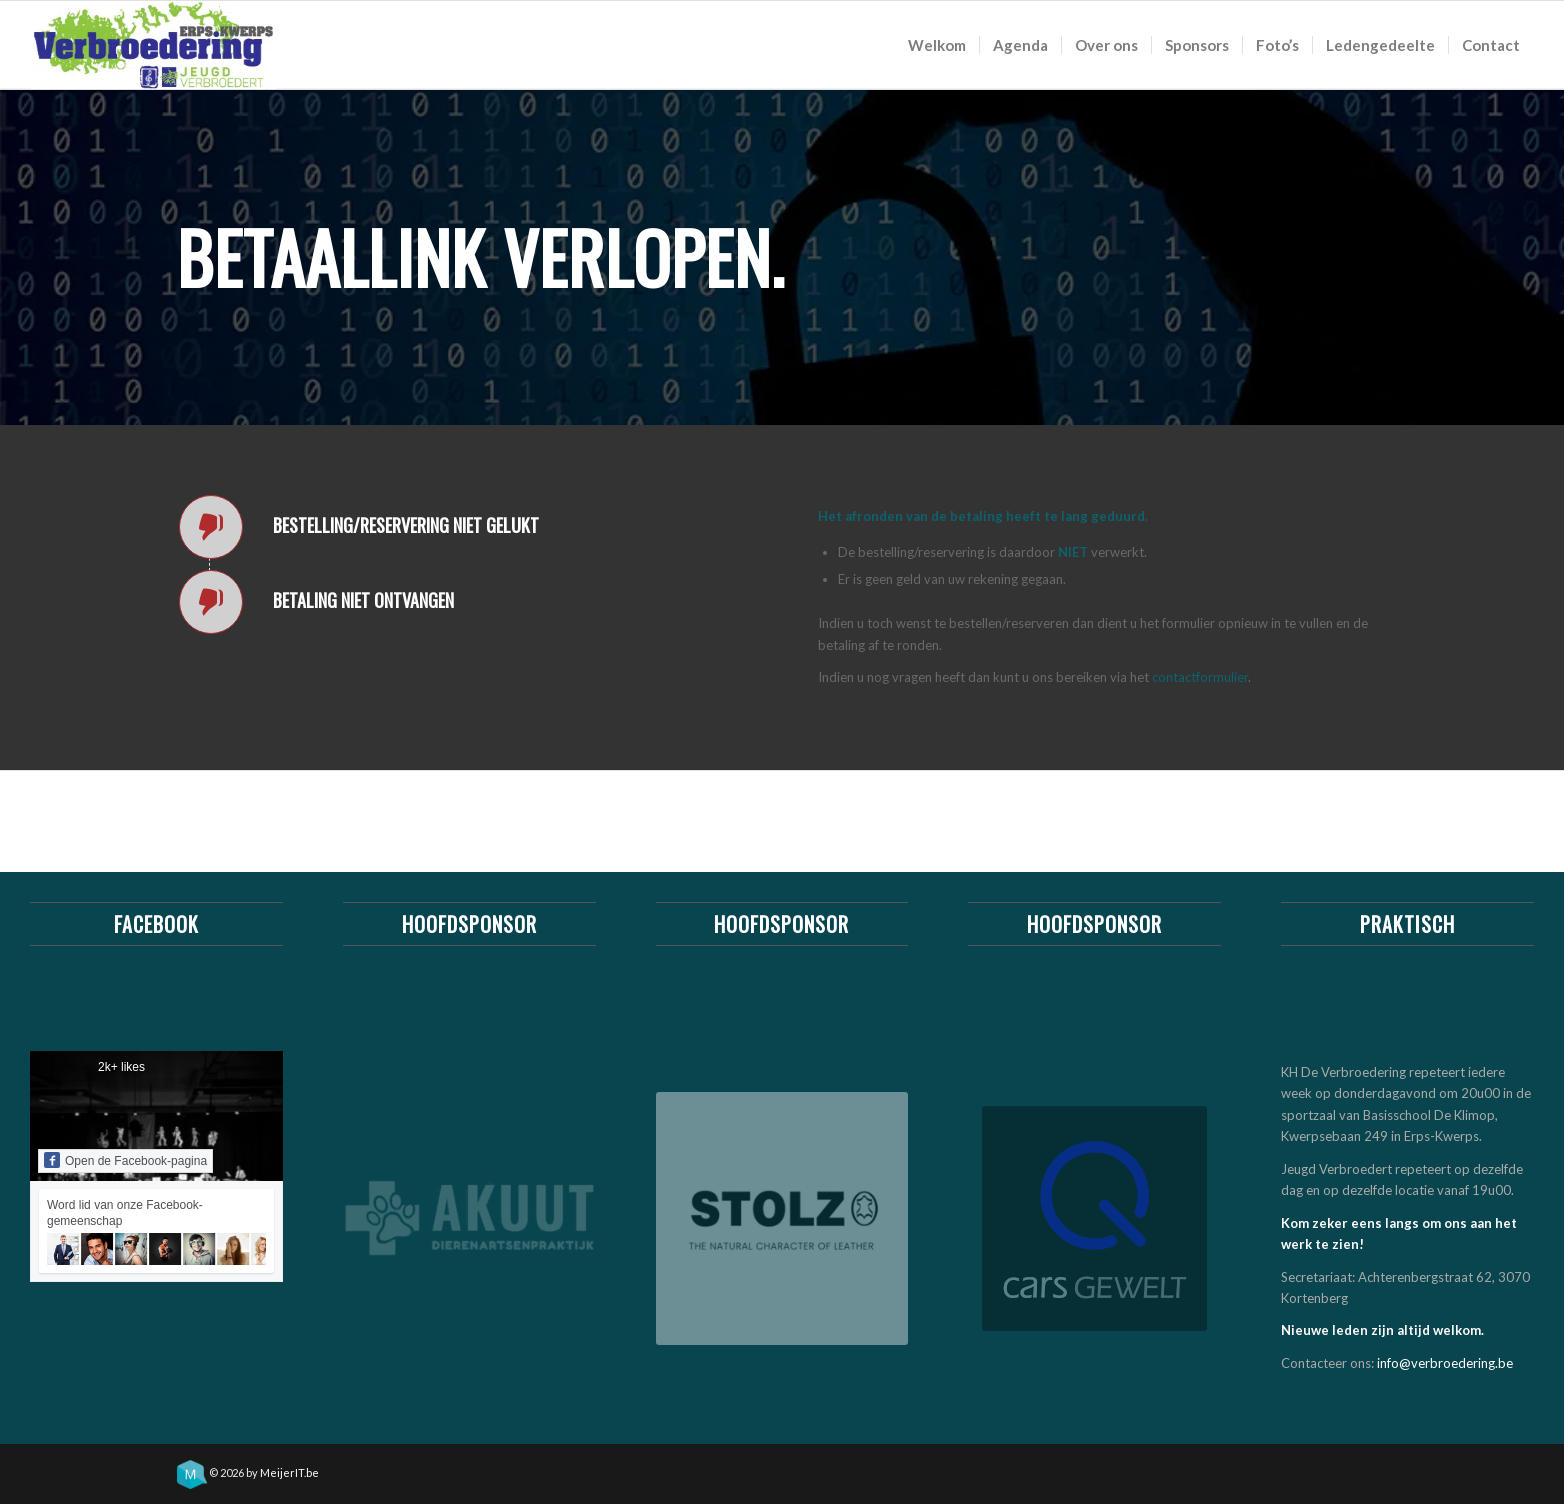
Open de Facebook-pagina (125, 1160)
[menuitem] (937, 45)
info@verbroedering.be (1445, 1363)
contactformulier (1200, 677)
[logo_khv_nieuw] (153, 45)
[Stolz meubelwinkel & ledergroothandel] (782, 1218)
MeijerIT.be (289, 1472)
